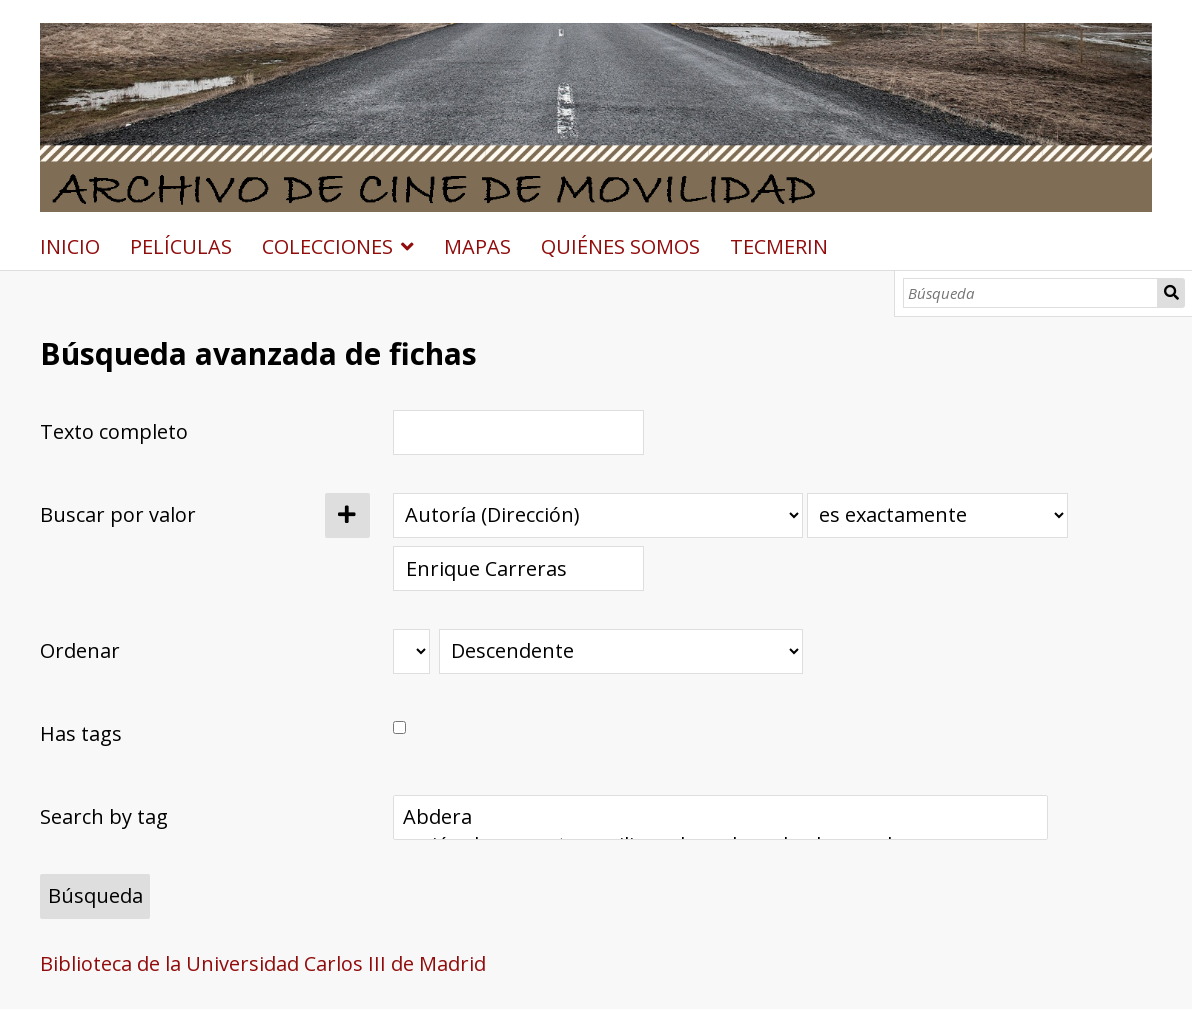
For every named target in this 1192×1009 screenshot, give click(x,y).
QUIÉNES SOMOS (620, 246)
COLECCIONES (327, 246)
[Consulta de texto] (519, 568)
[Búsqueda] (1030, 293)
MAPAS (477, 246)
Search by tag (104, 816)
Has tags (81, 733)
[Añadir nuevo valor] (347, 515)
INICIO (70, 246)
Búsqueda (1171, 293)
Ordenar (80, 650)
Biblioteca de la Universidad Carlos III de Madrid (263, 963)
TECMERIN (779, 246)
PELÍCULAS (181, 246)
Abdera (720, 817)
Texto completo (114, 431)
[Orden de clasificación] (621, 651)
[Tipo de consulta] (937, 515)
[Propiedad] (598, 515)
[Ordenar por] (411, 651)
